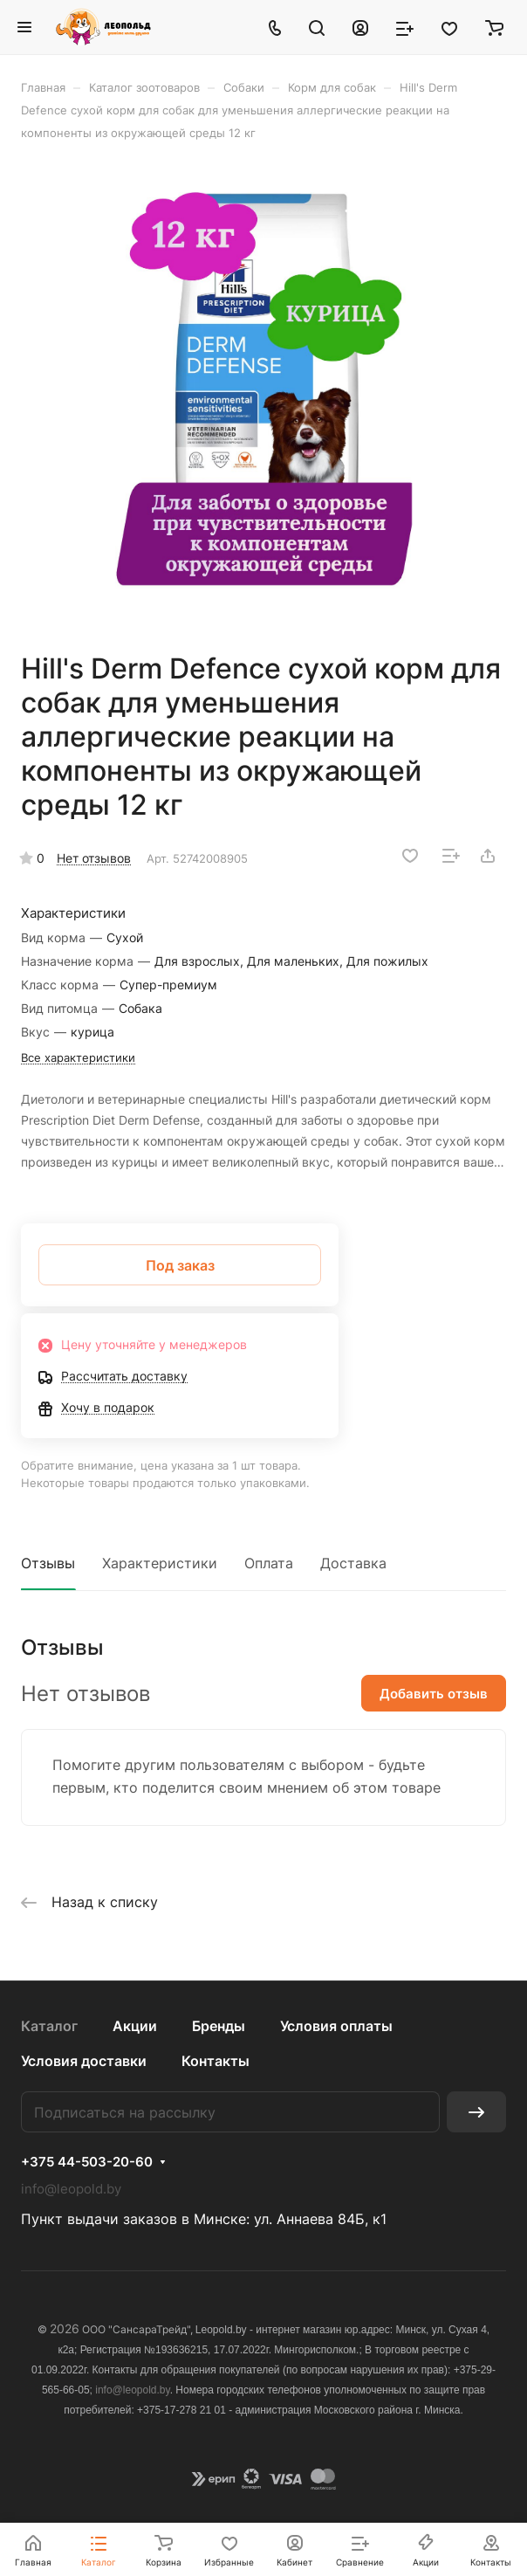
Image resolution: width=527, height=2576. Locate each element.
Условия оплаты (336, 2026)
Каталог (49, 2026)
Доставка (353, 1563)
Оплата (268, 1563)
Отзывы (48, 1563)
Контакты (215, 2061)
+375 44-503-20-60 (87, 2162)
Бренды (218, 2026)
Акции (135, 2026)
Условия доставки (84, 2061)
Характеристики (159, 1563)
